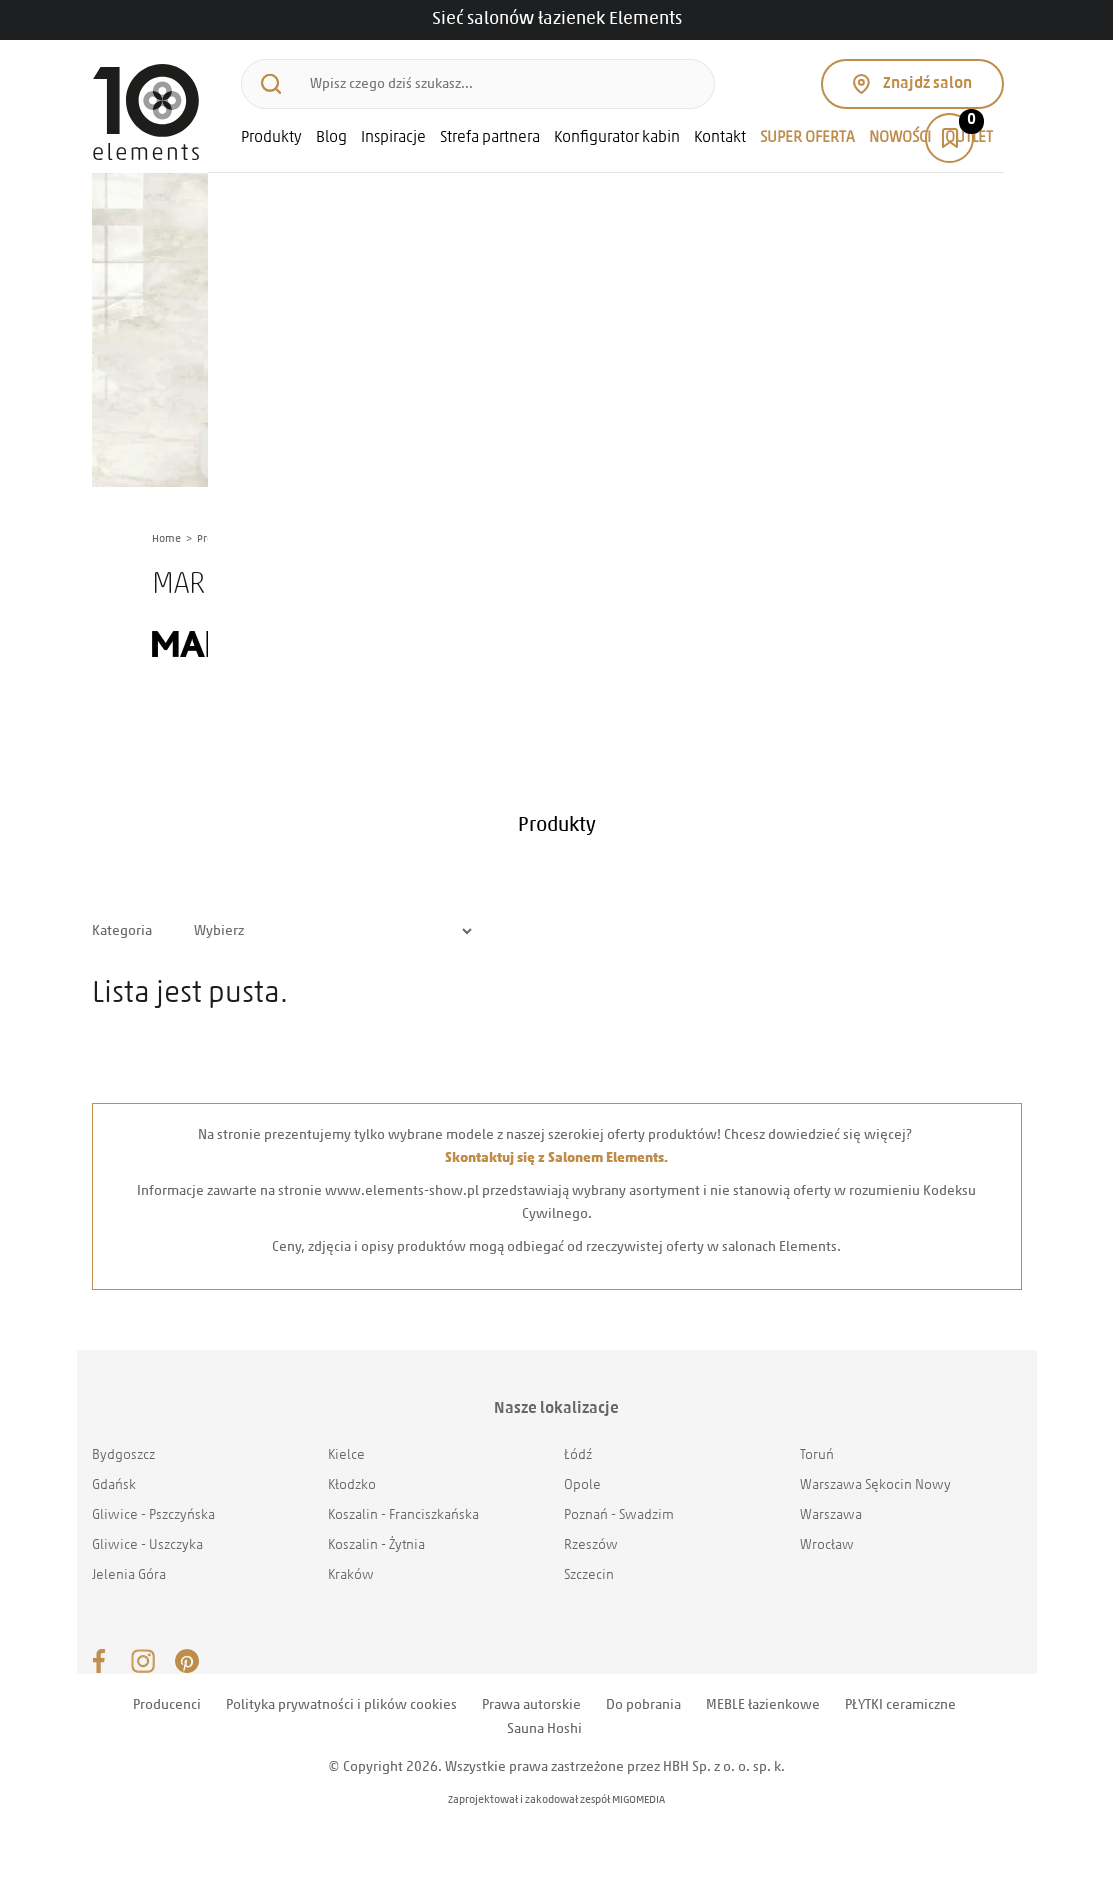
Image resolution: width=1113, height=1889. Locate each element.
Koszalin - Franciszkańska (403, 1519)
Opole (582, 1489)
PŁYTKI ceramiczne (900, 1709)
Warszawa (831, 1519)
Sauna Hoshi (544, 1733)
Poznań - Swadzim (619, 1519)
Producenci (167, 1709)
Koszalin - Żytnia (376, 1549)
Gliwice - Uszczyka (147, 1549)
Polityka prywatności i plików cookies (341, 1709)
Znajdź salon (915, 85)
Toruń (817, 1459)
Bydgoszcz (123, 1459)
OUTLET (936, 140)
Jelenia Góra (129, 1579)
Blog (298, 140)
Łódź (578, 1459)
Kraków (351, 1579)
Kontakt (687, 140)
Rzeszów (591, 1549)
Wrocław (827, 1549)
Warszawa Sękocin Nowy (875, 1489)
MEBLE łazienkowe (763, 1709)
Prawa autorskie (531, 1709)
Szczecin (589, 1579)
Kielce (346, 1459)
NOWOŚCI (867, 140)
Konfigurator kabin (584, 140)
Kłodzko (352, 1489)
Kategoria (122, 935)
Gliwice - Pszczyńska (153, 1519)
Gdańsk (114, 1489)
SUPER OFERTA (774, 140)
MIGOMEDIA (638, 1804)
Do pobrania (643, 1709)
